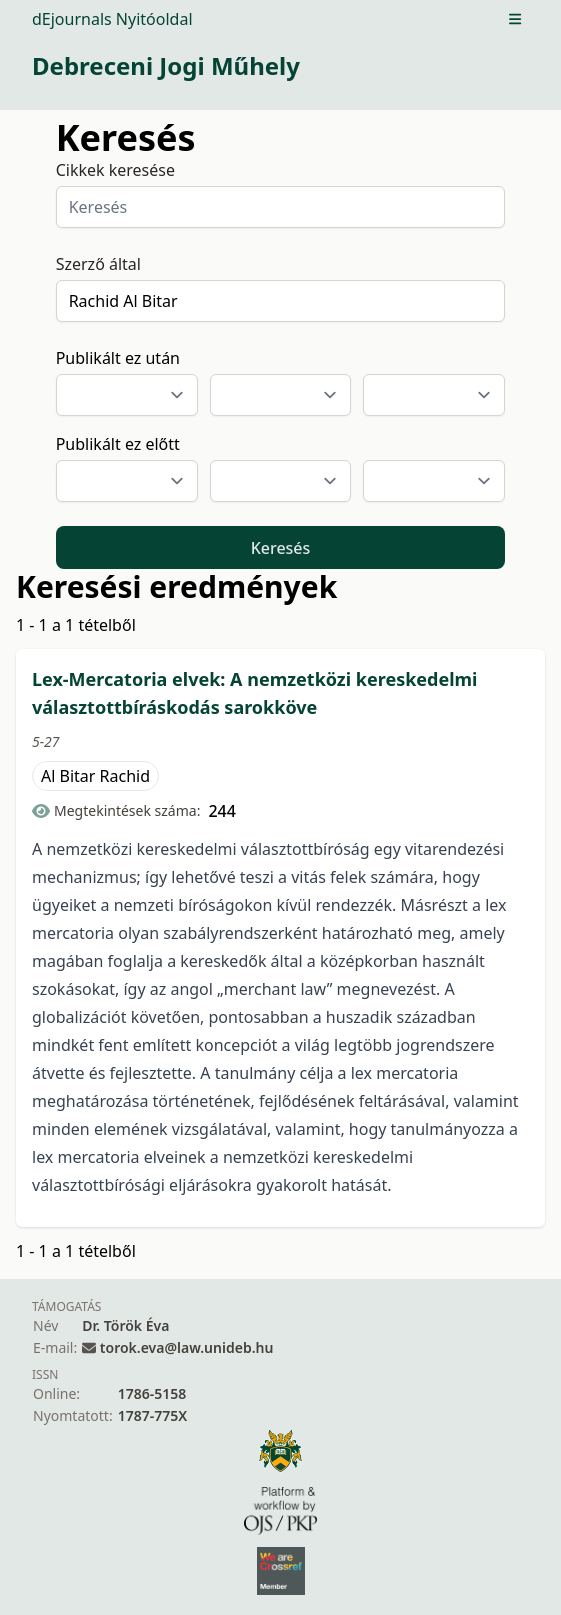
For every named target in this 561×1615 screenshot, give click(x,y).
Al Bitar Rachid (95, 776)
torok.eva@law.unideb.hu (187, 1347)
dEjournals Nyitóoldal (112, 19)
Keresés (281, 548)
